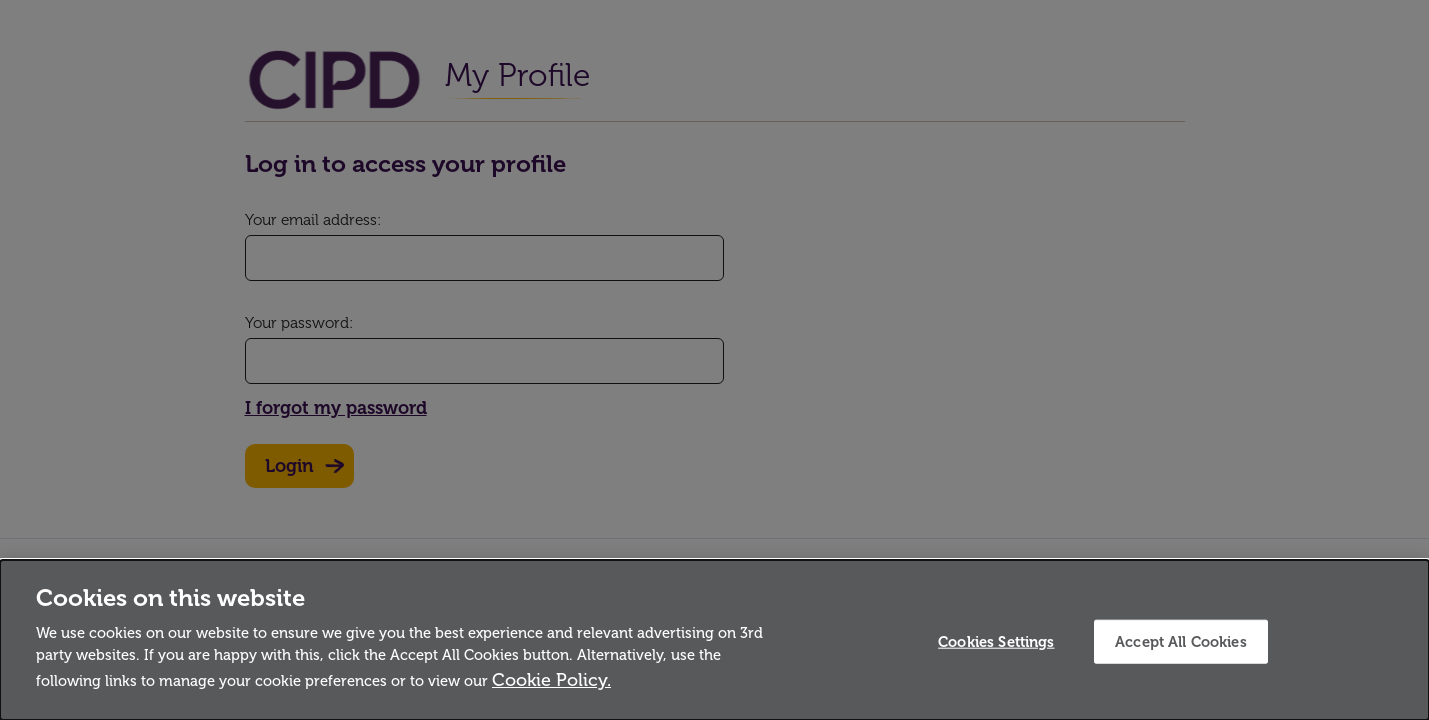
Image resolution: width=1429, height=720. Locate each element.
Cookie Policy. (551, 680)
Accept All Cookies (1181, 641)
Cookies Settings (996, 641)
